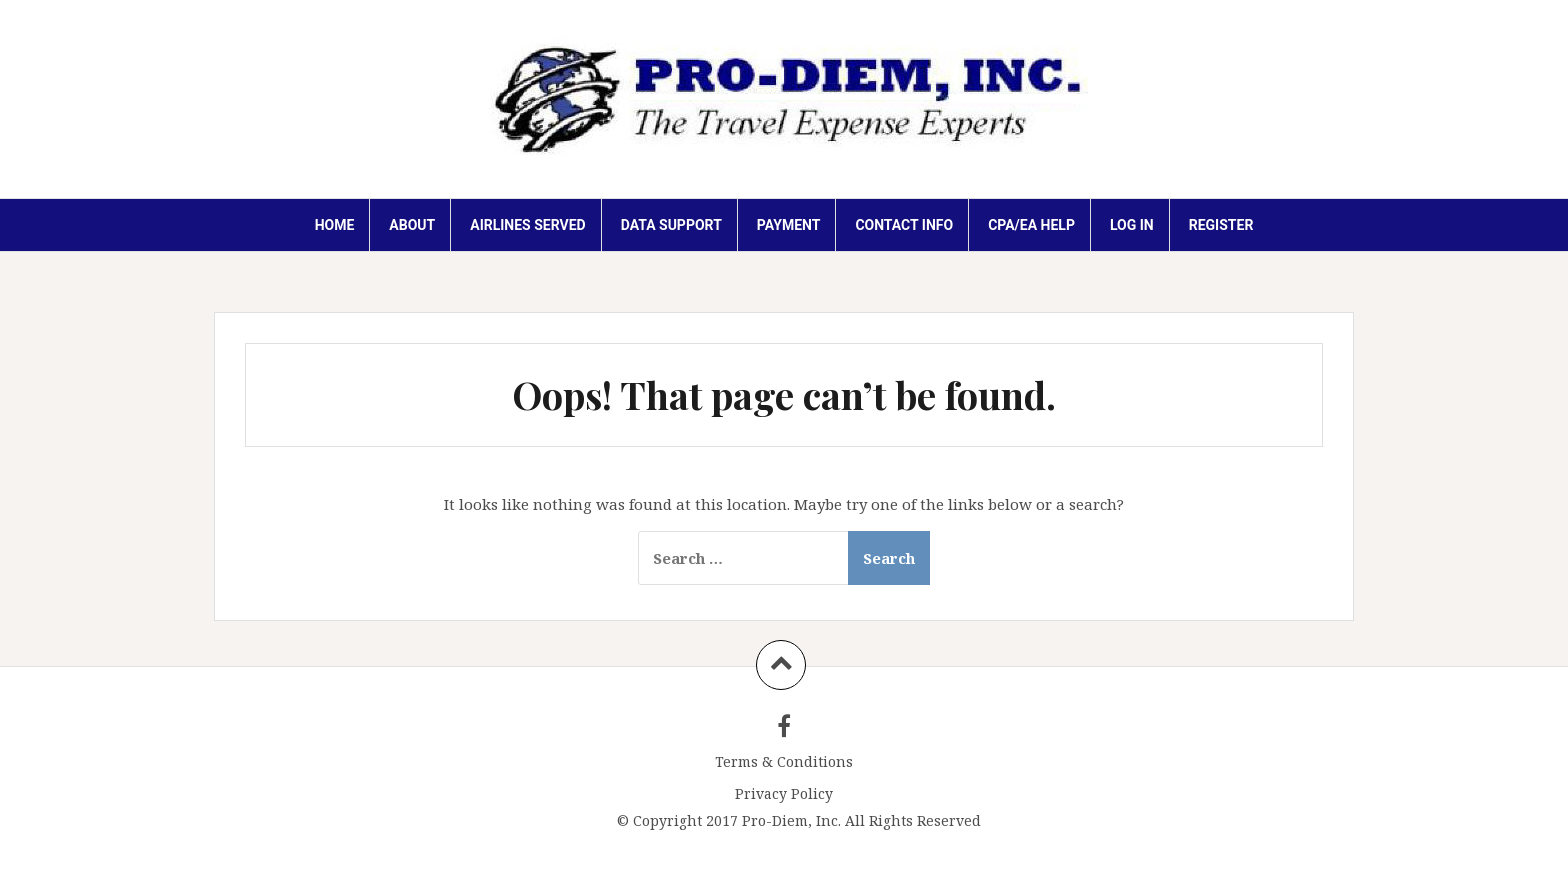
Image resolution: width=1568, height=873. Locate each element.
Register (1221, 225)
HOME (335, 225)
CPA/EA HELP (1031, 225)
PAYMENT (789, 225)
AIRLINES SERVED (527, 225)
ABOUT (412, 225)
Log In (1132, 225)
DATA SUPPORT (671, 225)
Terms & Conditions (784, 761)
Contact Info (904, 225)
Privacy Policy (784, 793)
